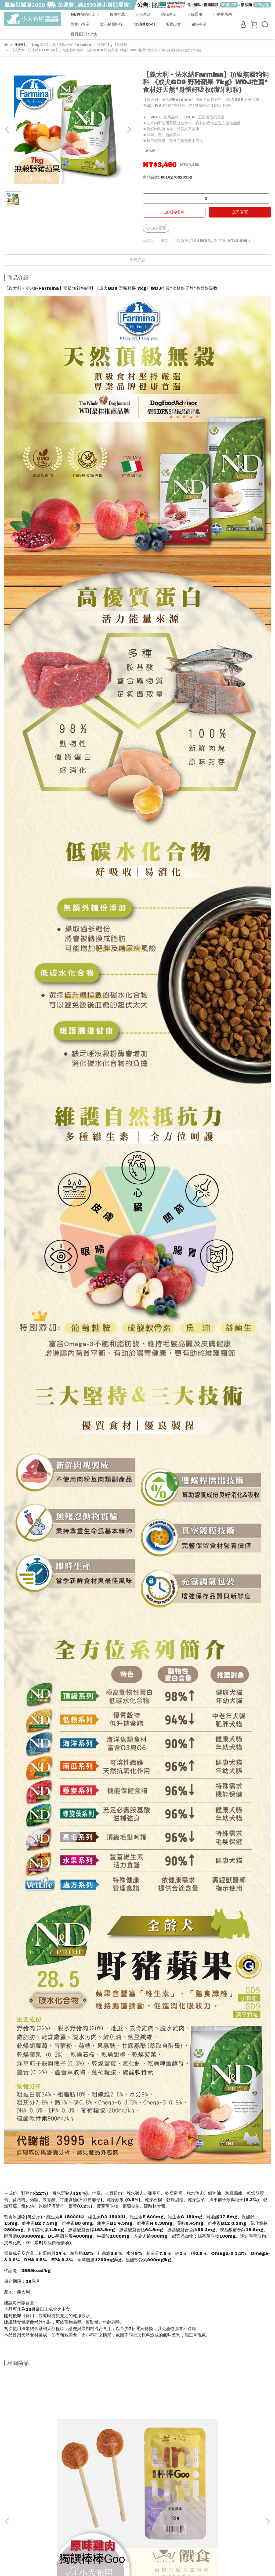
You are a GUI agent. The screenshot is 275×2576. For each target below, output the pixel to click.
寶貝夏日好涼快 (84, 34)
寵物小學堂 (80, 24)
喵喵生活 (168, 14)
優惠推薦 (117, 14)
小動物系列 (222, 14)
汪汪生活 (143, 14)
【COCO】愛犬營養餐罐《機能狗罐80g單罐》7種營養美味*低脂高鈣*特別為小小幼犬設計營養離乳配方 (222, 2458)
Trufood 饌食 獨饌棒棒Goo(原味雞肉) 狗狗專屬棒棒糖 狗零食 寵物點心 (51, 2458)
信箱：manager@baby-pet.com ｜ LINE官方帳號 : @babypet (65, 2540)
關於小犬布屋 (15, 2515)
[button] (129, 129)
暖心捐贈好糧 (111, 24)
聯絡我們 (40, 2515)
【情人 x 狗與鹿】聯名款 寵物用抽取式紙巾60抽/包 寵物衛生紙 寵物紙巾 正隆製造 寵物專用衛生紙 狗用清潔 (136, 2458)
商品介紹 (137, 260)
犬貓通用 (194, 14)
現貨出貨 (173, 24)
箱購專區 (199, 24)
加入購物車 (174, 212)
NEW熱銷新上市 (85, 14)
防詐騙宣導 (64, 2515)
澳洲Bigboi (144, 24)
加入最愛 (156, 228)
